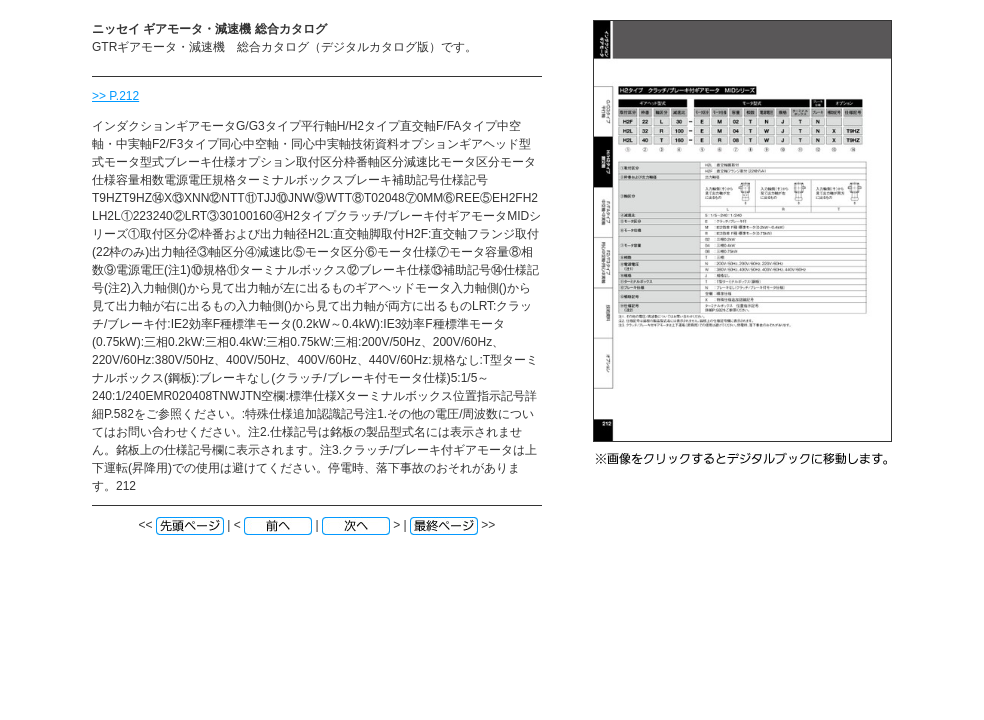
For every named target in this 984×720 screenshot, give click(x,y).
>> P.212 (115, 96)
